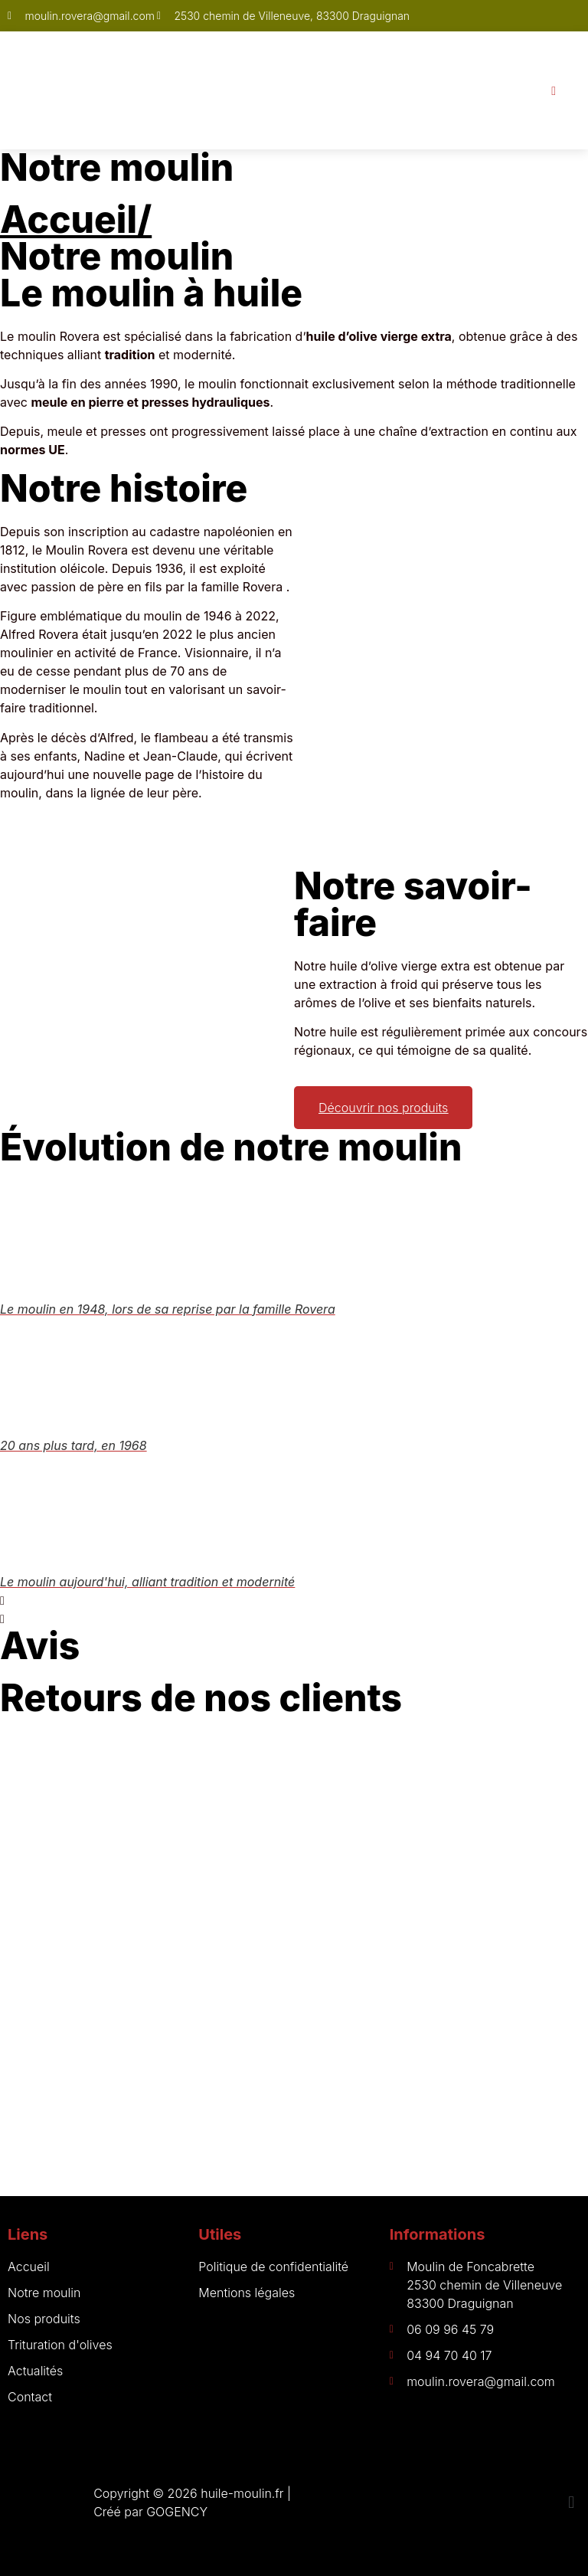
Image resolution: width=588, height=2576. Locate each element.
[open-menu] (553, 90)
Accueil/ (76, 219)
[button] (294, 1600)
